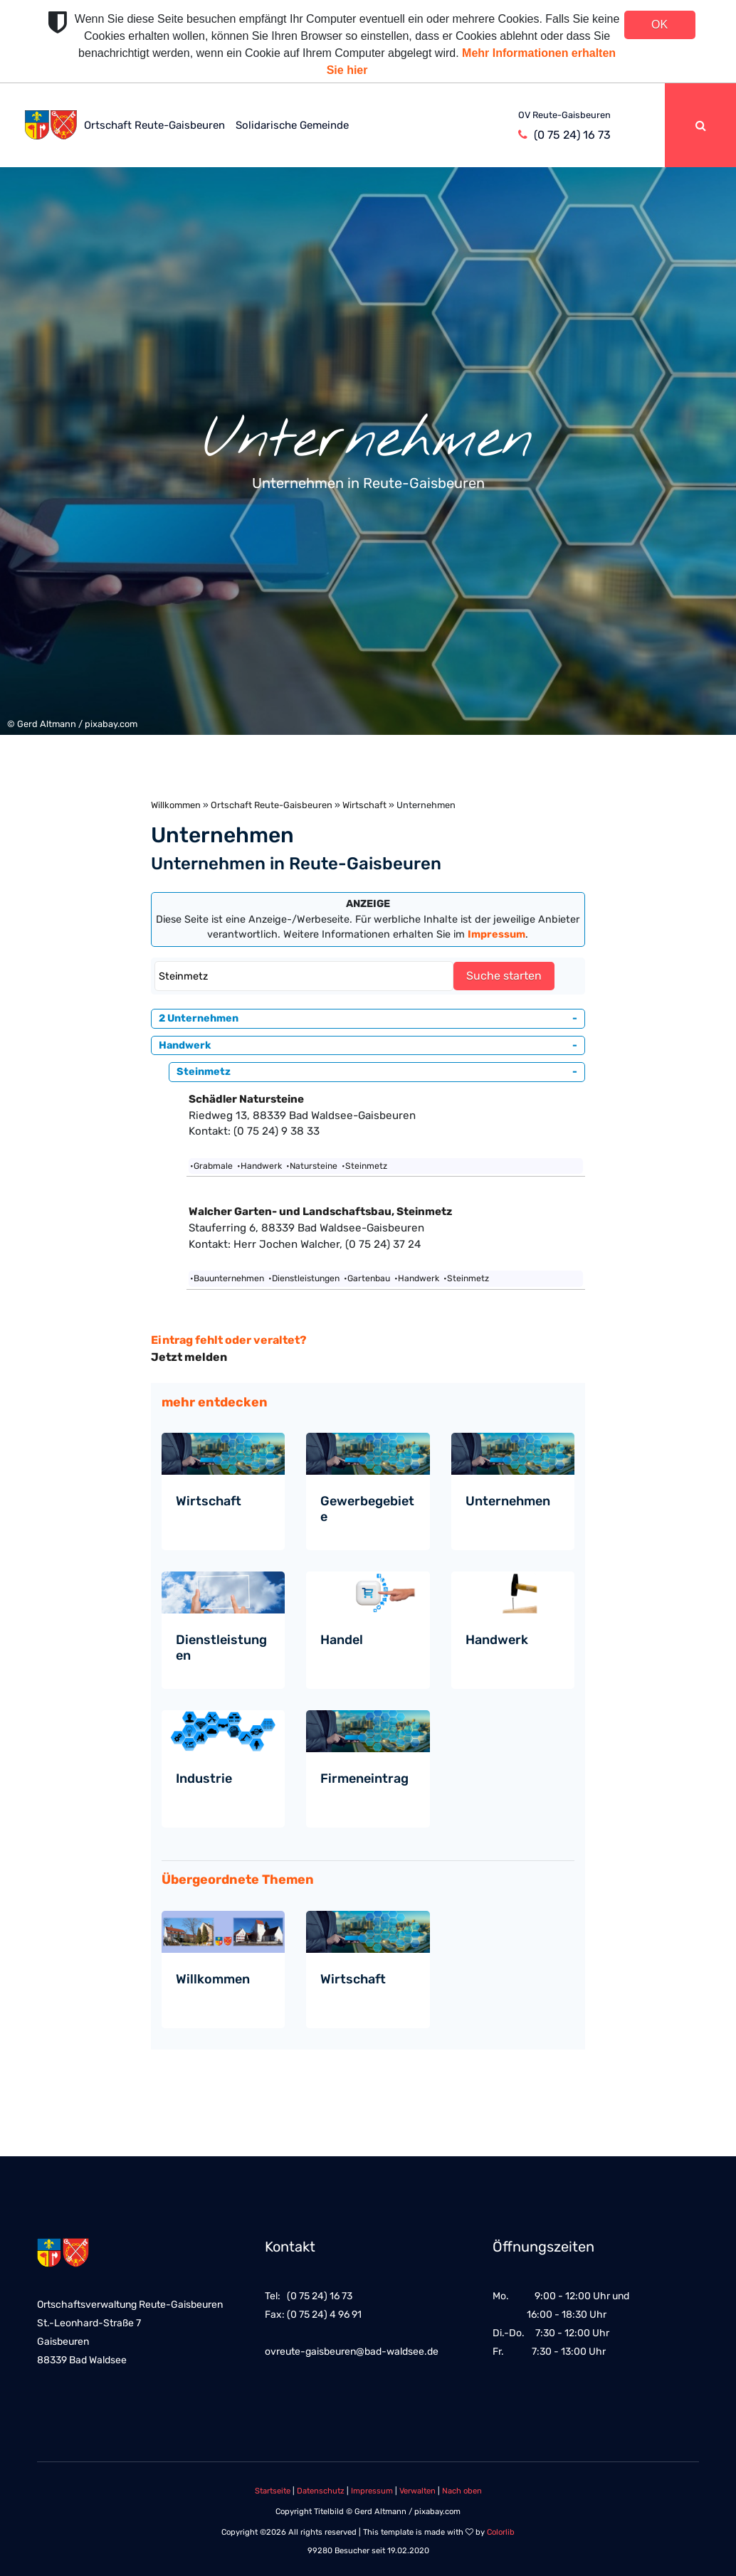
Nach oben (462, 2491)
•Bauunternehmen (227, 1278)
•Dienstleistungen (304, 1278)
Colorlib (501, 2532)
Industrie (204, 1778)
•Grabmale (211, 1166)
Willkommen (176, 805)
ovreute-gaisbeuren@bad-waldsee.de (351, 2352)
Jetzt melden (189, 1357)
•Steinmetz (364, 1166)
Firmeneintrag (364, 1778)
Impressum (372, 2491)
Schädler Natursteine (246, 1099)
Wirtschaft (364, 805)
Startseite (272, 2491)
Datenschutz (321, 2491)
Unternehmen (508, 1501)
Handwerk (497, 1640)
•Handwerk (259, 1166)
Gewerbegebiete (367, 1509)
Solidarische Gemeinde (292, 125)
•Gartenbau (367, 1278)
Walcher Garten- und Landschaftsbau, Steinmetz (320, 1211)
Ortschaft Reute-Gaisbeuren (154, 125)
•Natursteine (311, 1166)
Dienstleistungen (221, 1647)
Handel (341, 1640)
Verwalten (417, 2491)
